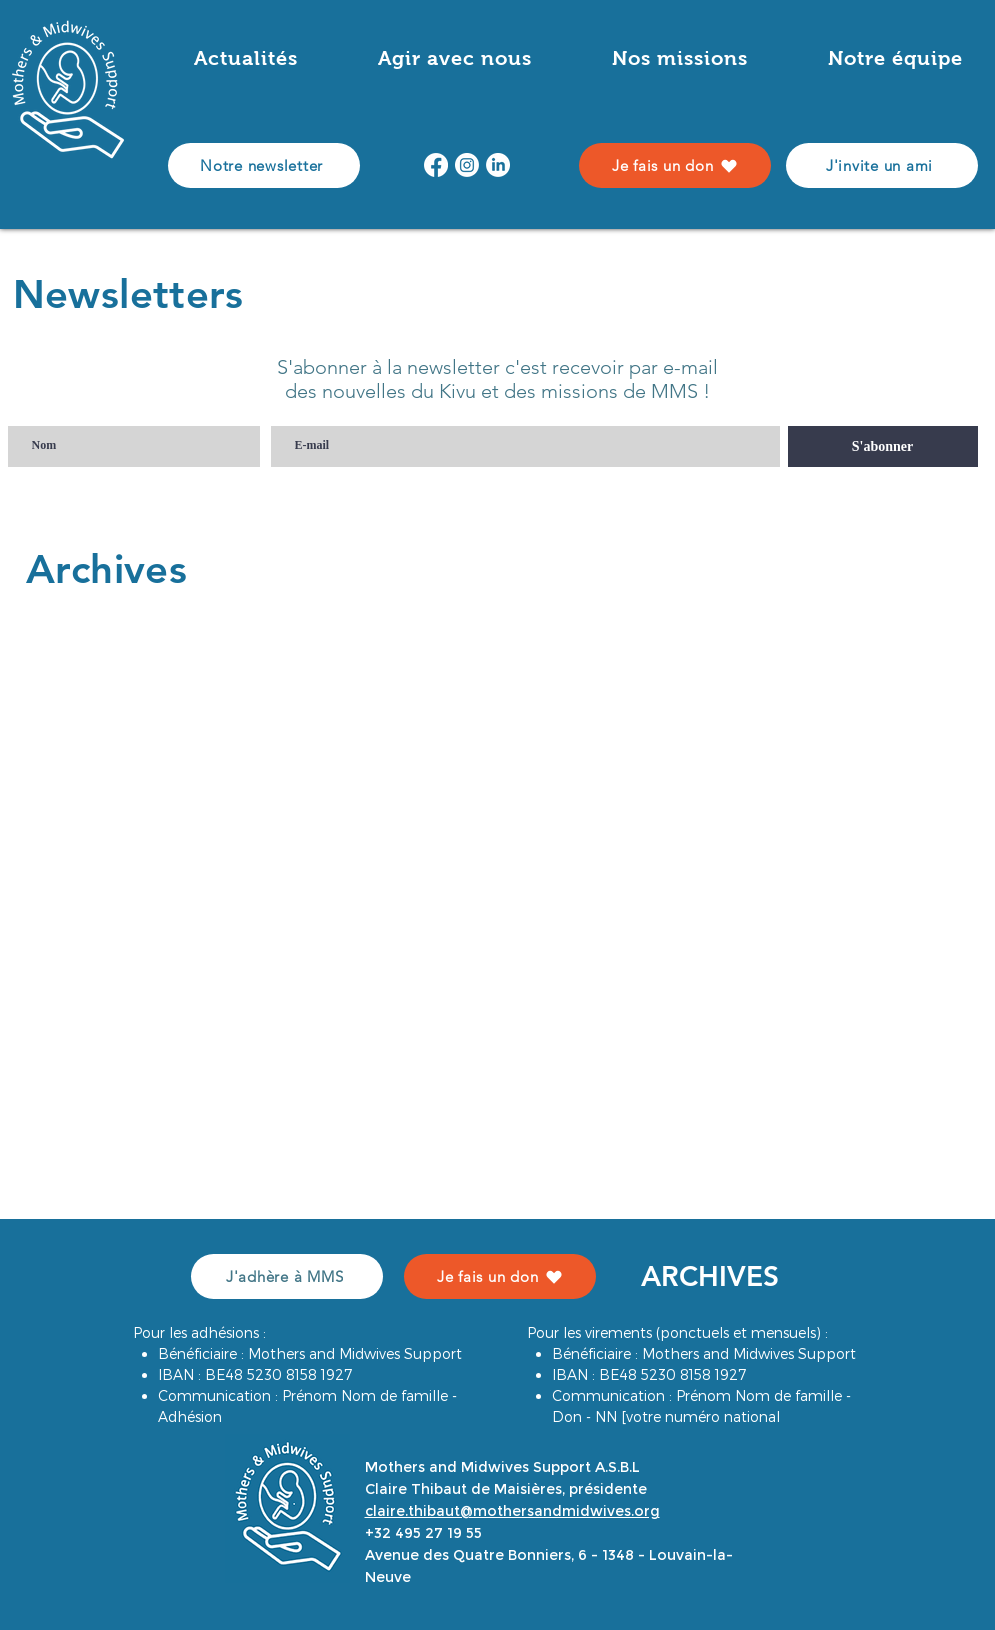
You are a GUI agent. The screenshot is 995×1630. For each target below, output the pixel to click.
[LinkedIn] (498, 165)
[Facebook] (436, 165)
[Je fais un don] (675, 165)
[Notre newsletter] (264, 165)
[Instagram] (467, 165)
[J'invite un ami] (882, 165)
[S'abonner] (883, 446)
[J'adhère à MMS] (287, 1276)
